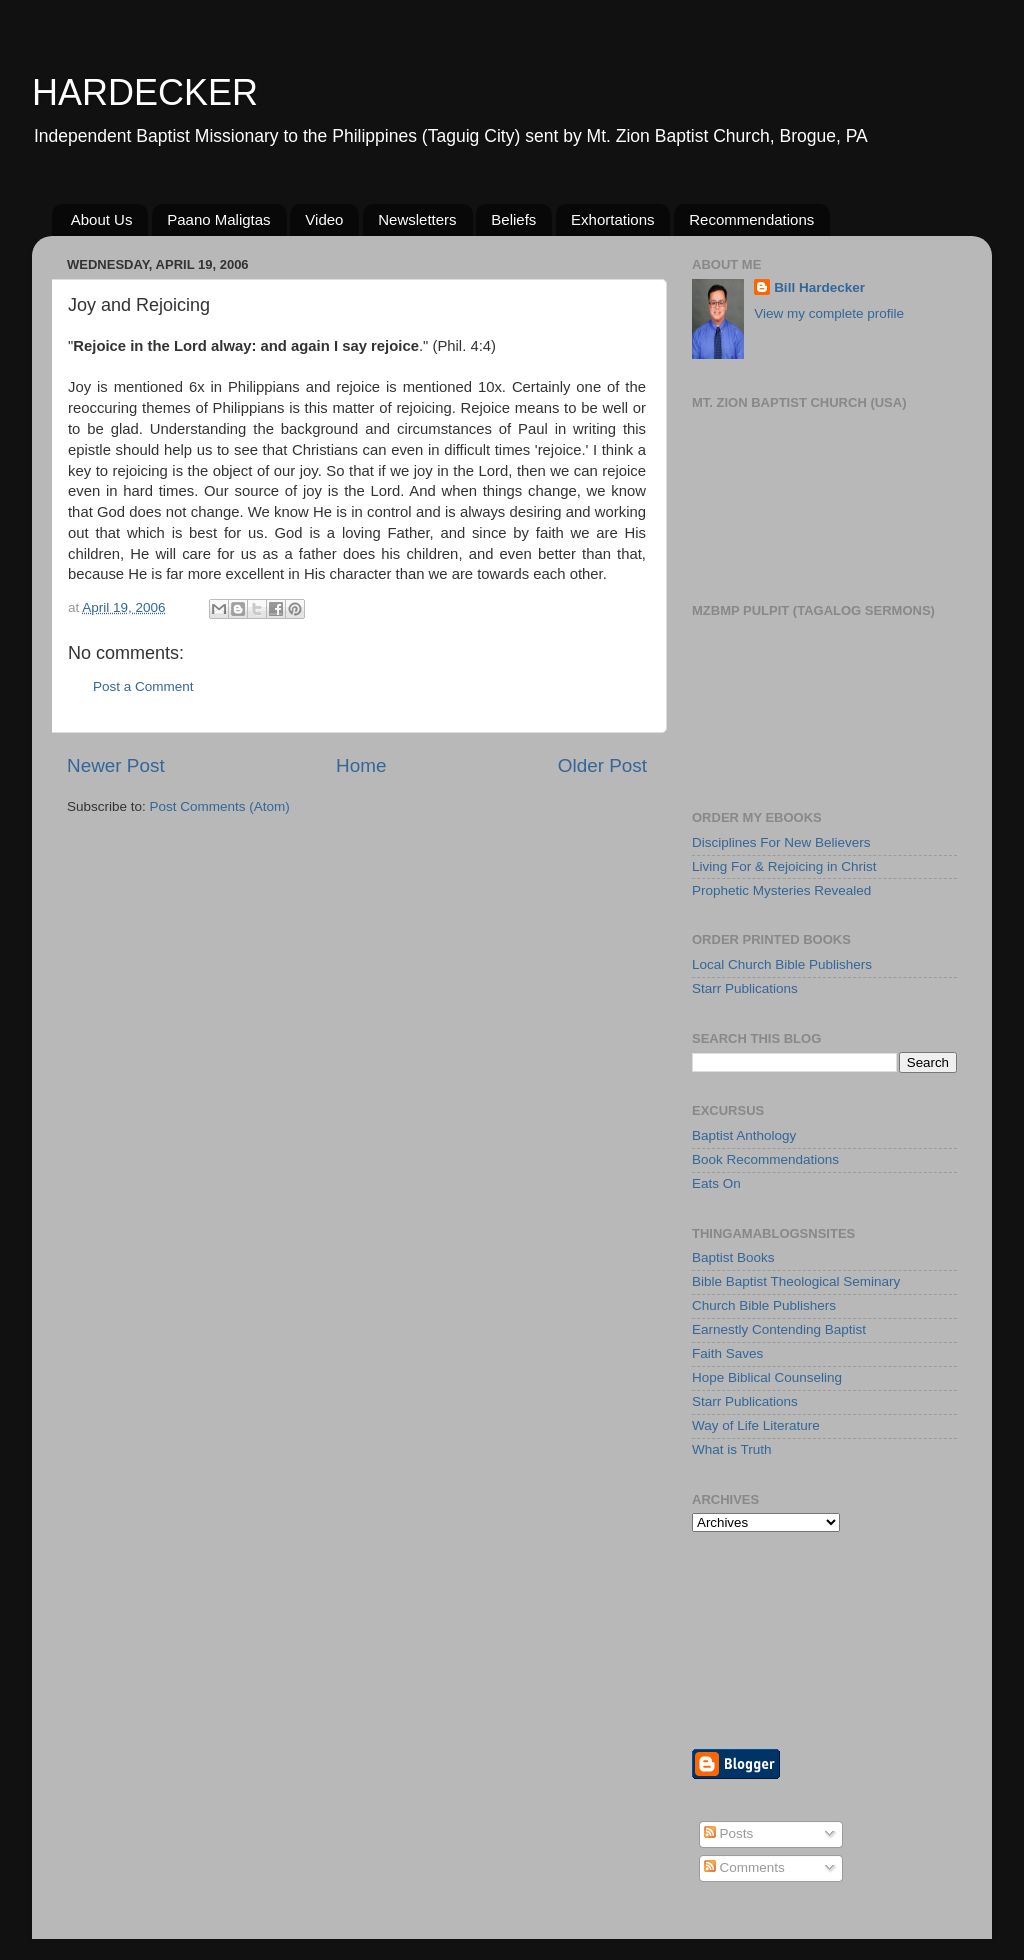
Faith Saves (727, 1353)
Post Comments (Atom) (220, 806)
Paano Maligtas (218, 219)
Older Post (602, 765)
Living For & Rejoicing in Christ (784, 866)
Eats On (716, 1183)
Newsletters (417, 219)
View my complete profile (829, 313)
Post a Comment (143, 686)
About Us (102, 219)
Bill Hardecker (819, 287)
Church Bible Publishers (764, 1305)
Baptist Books (733, 1257)
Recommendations (751, 219)
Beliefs (513, 219)
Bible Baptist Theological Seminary (796, 1281)
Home (361, 765)
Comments (744, 1867)
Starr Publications (745, 988)
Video (324, 219)
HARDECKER (145, 92)
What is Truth (732, 1449)
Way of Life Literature (756, 1425)
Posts (729, 1833)
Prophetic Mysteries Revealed (781, 890)
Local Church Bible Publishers (782, 964)
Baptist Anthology (744, 1135)
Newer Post (116, 765)
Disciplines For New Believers (781, 842)
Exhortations (612, 219)
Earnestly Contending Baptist (779, 1329)
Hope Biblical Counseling (767, 1377)
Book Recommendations (765, 1159)
